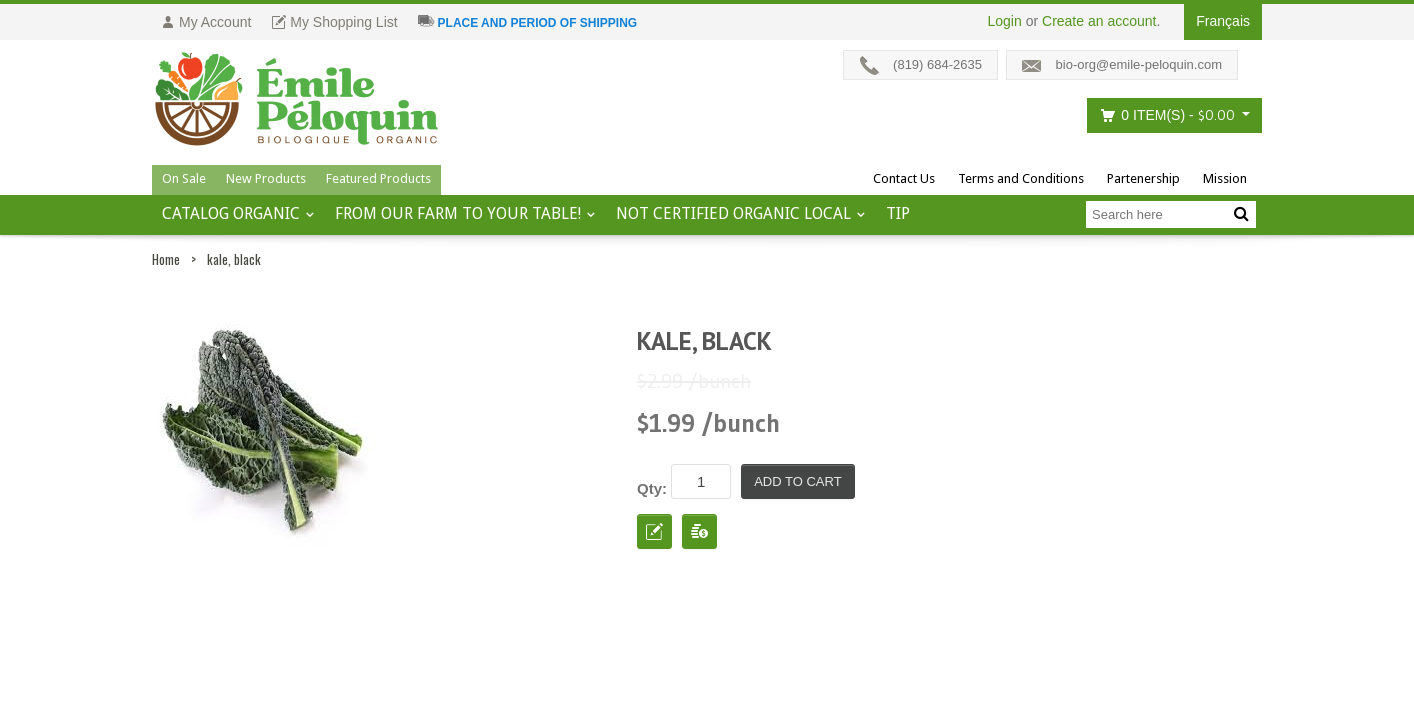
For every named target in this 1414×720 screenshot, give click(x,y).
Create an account (1099, 21)
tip (898, 213)
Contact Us (904, 178)
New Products (266, 178)
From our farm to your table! (458, 213)
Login (1005, 21)
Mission (1225, 178)
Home (166, 259)
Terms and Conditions (1021, 178)
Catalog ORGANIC (231, 213)
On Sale (184, 178)
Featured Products (378, 178)
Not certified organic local (733, 213)
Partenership (1143, 178)
